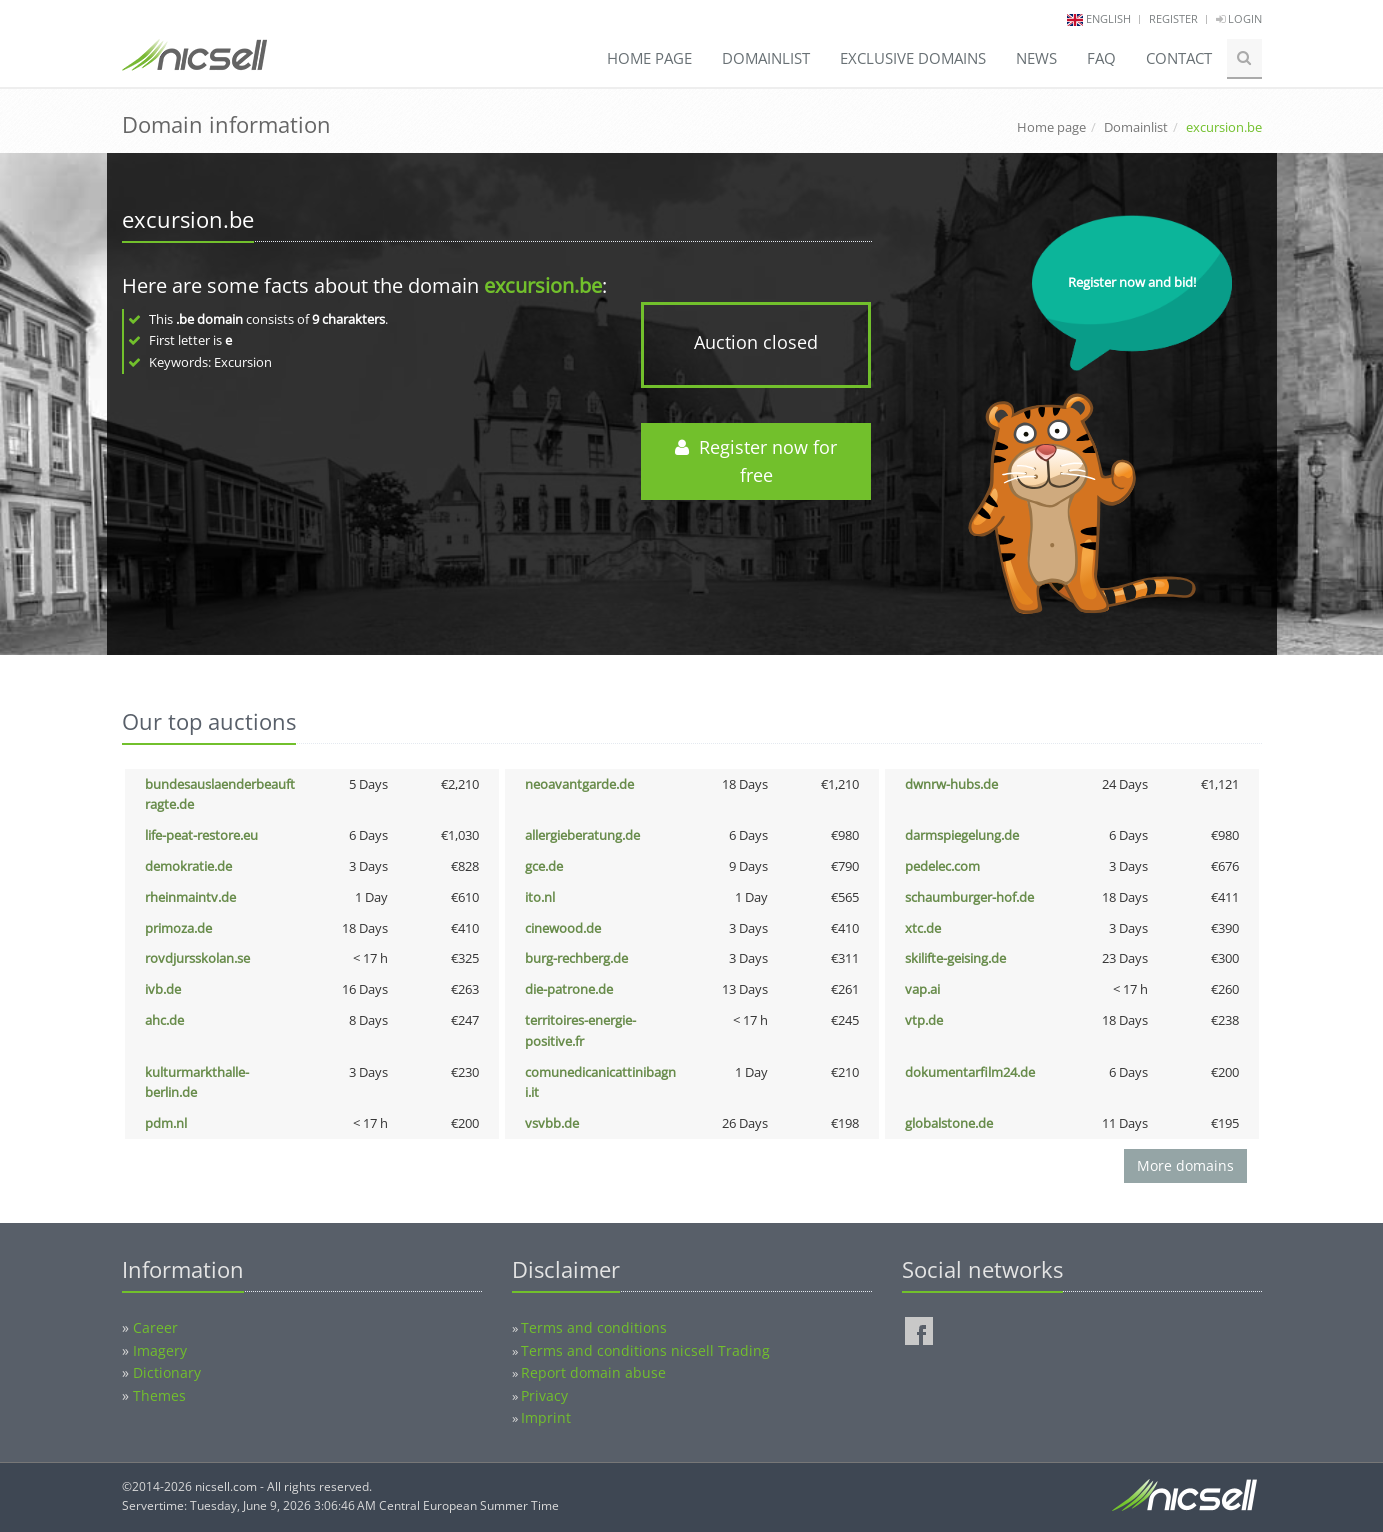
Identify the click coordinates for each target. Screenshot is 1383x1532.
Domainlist (766, 58)
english (1108, 18)
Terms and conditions (594, 1327)
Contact (1179, 58)
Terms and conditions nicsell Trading (645, 1350)
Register (1173, 18)
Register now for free (756, 461)
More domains (1185, 1165)
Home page (649, 58)
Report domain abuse (593, 1372)
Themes (159, 1395)
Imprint (546, 1417)
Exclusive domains (913, 58)
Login (1239, 18)
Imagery (160, 1350)
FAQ (1101, 58)
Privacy (544, 1395)
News (1036, 58)
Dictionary (167, 1372)
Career (155, 1327)
